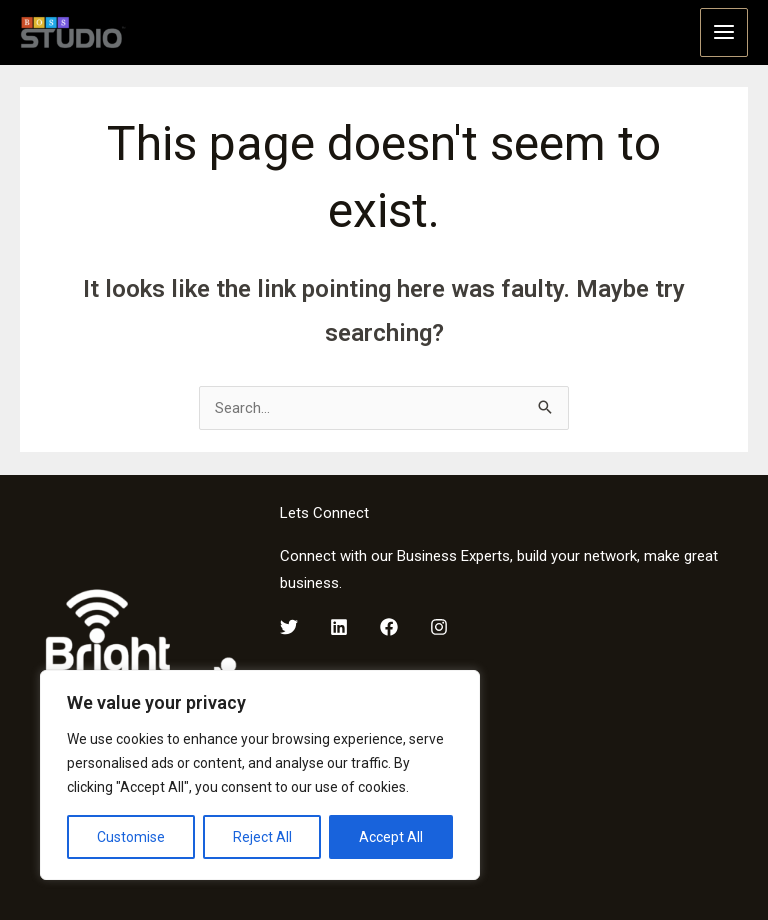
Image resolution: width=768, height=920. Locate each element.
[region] (260, 775)
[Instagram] (439, 622)
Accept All (391, 837)
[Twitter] (289, 622)
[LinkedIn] (339, 622)
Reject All (262, 837)
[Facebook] (389, 622)
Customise (131, 837)
